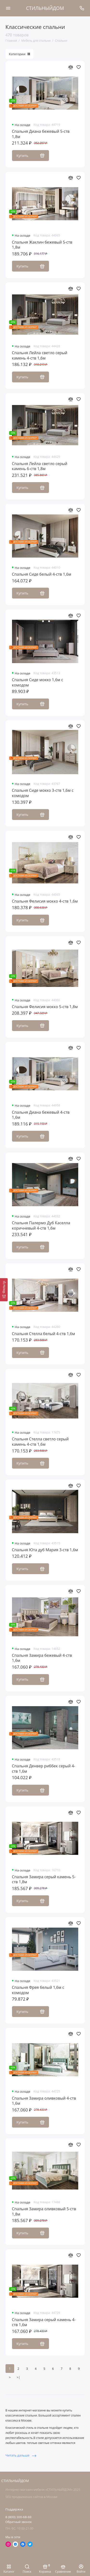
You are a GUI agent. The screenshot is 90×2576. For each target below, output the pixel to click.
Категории (19, 54)
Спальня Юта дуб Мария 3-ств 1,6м (45, 1549)
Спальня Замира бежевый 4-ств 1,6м (42, 1658)
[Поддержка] (82, 8)
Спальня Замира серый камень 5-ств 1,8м (44, 1879)
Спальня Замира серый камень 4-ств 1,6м (44, 2322)
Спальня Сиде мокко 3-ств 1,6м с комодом (43, 793)
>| (18, 2377)
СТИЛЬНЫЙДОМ (45, 8)
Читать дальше (21, 2455)
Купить (31, 155)
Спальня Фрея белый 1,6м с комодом (38, 1990)
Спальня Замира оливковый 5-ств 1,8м (44, 2211)
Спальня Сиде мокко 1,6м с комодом (37, 682)
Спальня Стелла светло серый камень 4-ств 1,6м (40, 1442)
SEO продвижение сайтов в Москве (31, 2497)
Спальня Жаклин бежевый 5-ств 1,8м (42, 245)
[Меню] (8, 8)
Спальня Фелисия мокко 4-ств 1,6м (45, 901)
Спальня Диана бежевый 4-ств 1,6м (41, 1115)
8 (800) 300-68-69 (19, 2517)
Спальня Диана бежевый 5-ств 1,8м (41, 134)
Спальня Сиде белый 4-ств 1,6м (41, 574)
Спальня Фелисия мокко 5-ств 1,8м (45, 1006)
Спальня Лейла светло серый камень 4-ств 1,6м (39, 355)
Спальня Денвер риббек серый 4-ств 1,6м (43, 1769)
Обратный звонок (19, 2522)
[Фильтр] (4, 1289)
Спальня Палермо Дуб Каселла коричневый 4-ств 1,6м (41, 1225)
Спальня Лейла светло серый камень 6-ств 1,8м (39, 466)
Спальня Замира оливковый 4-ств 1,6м (44, 2101)
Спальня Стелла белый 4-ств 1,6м (43, 1333)
